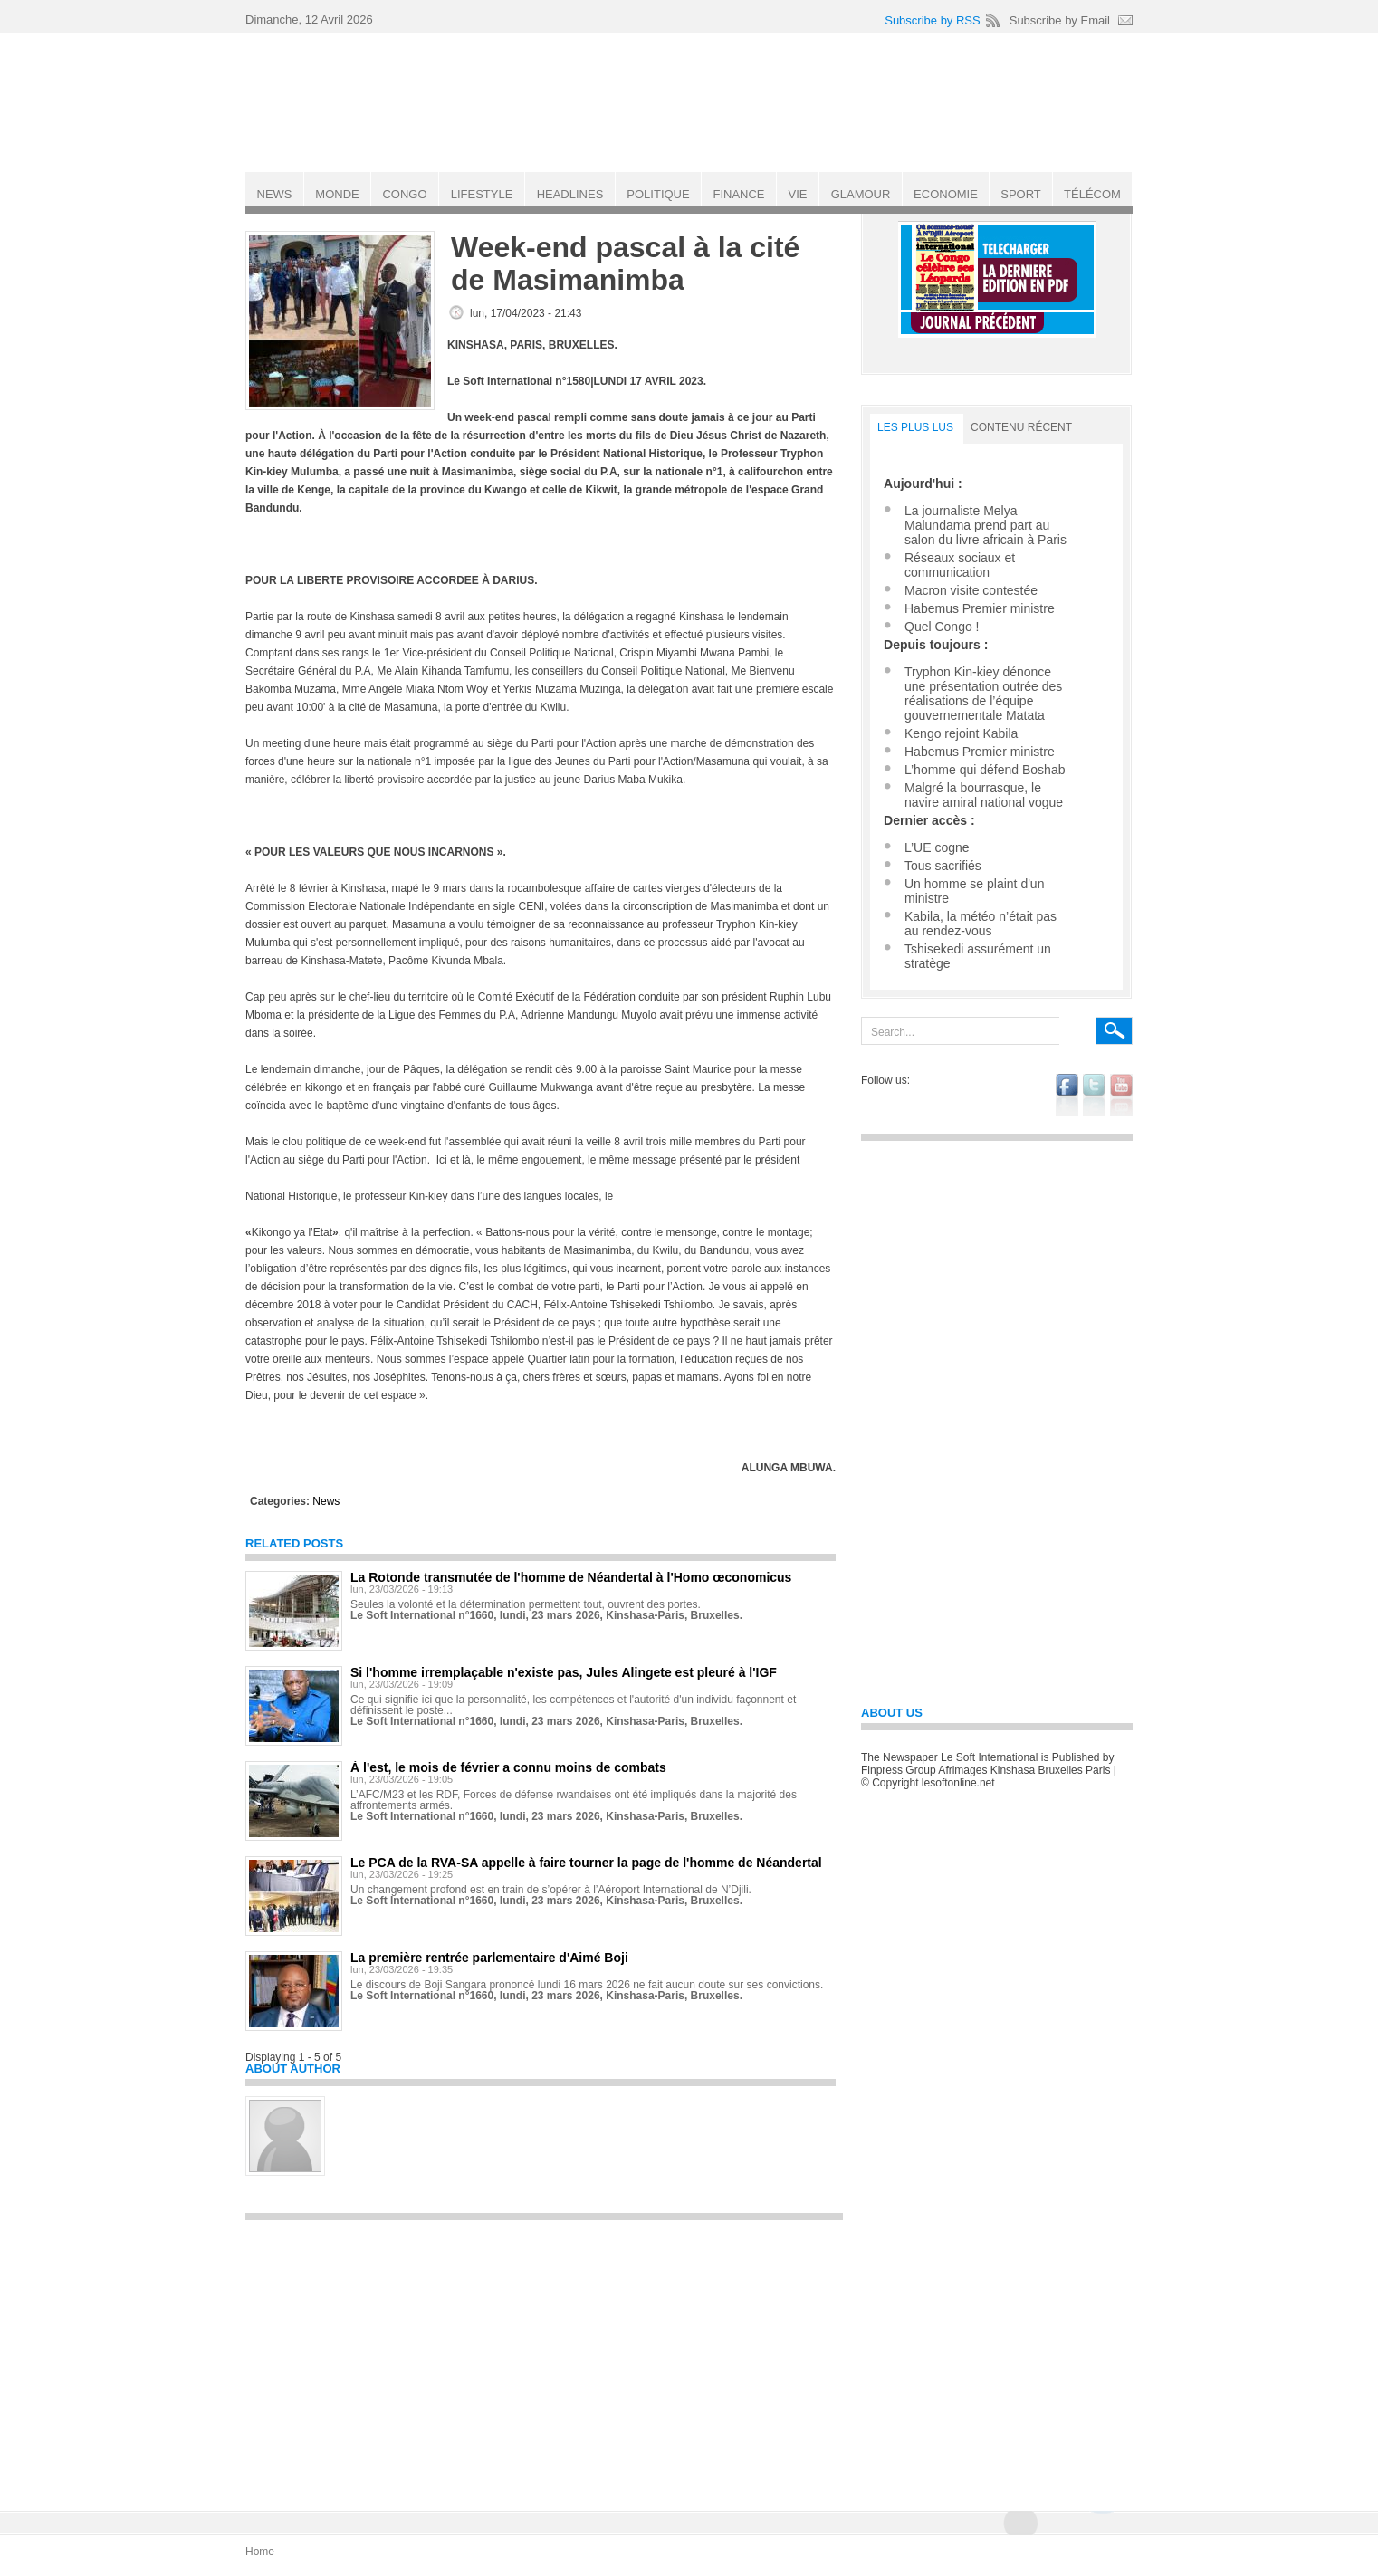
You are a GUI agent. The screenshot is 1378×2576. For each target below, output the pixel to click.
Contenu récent (1021, 427)
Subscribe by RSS (933, 20)
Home (259, 2551)
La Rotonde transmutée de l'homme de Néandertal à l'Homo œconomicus (570, 1577)
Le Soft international (690, 102)
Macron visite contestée (971, 590)
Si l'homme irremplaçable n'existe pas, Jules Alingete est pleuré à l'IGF (563, 1672)
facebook (1067, 1095)
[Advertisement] (544, 2357)
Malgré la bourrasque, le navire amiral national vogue (983, 794)
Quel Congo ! (942, 626)
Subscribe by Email (1060, 20)
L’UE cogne (937, 847)
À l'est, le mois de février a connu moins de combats (508, 1767)
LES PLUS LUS (915, 427)
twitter (1094, 1095)
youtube (1121, 1095)
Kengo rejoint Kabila (961, 733)
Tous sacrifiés (942, 865)
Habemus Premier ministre (979, 608)
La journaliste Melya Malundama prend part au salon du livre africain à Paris (985, 525)
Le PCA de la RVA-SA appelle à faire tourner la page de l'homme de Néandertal (586, 1862)
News (326, 1501)
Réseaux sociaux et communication (959, 565)
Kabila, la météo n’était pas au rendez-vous (980, 923)
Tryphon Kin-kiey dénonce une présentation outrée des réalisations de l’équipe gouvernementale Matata (983, 694)
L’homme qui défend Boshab (984, 769)
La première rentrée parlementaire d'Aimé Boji (489, 1957)
